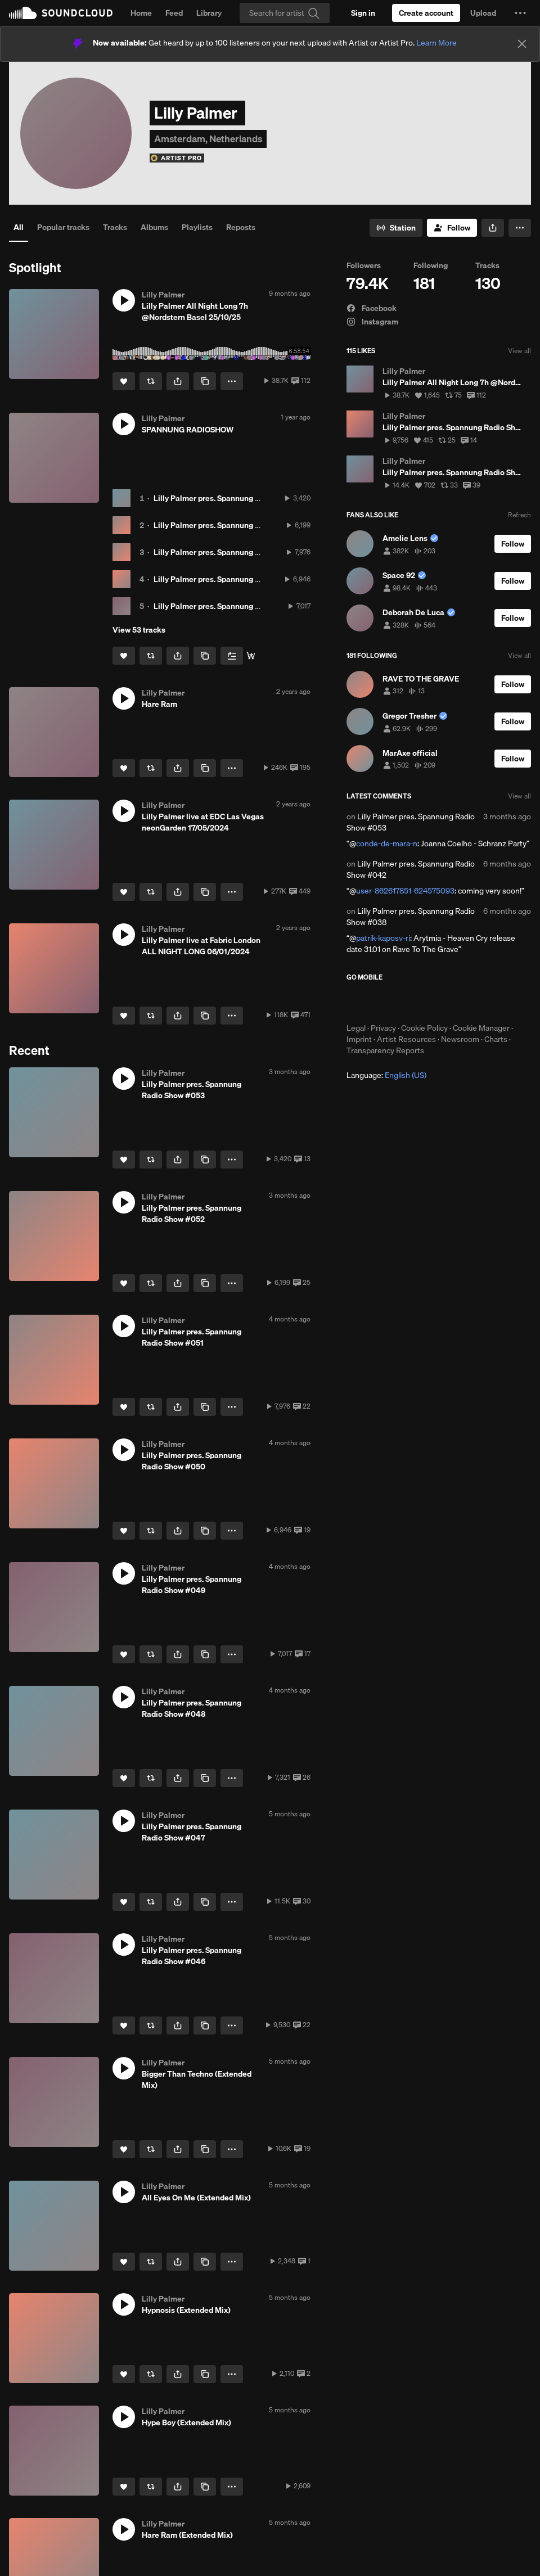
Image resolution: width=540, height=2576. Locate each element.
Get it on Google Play (456, 1002)
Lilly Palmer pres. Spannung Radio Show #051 (235, 552)
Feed (174, 13)
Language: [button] (386, 1075)
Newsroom (460, 1039)
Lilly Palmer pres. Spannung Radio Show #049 (236, 606)
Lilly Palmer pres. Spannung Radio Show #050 (236, 579)
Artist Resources (406, 1039)
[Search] (285, 13)
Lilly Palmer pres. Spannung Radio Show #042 (410, 869)
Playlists (197, 227)
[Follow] (452, 228)
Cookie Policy (424, 1028)
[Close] (522, 44)
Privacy (383, 1028)
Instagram (372, 321)
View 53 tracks (138, 630)
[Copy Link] (205, 381)
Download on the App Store (380, 1002)
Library (209, 13)
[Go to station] (396, 228)
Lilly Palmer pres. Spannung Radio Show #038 (410, 916)
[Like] (123, 381)
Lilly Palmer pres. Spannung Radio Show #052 (236, 525)
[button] (520, 13)
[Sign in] (363, 13)
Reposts (240, 227)
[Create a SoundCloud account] (426, 13)
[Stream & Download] (250, 655)
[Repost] (151, 381)
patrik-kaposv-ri (383, 938)
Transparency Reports (385, 1050)
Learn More (436, 43)
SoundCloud (60, 13)
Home (141, 13)
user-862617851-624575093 (405, 891)
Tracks (115, 227)
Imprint (359, 1039)
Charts (495, 1039)
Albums (154, 227)
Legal (356, 1028)
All (19, 227)
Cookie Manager (481, 1028)
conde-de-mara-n (386, 843)
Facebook (371, 308)
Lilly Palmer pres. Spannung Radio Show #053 (236, 498)
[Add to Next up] (231, 656)
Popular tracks (63, 227)
